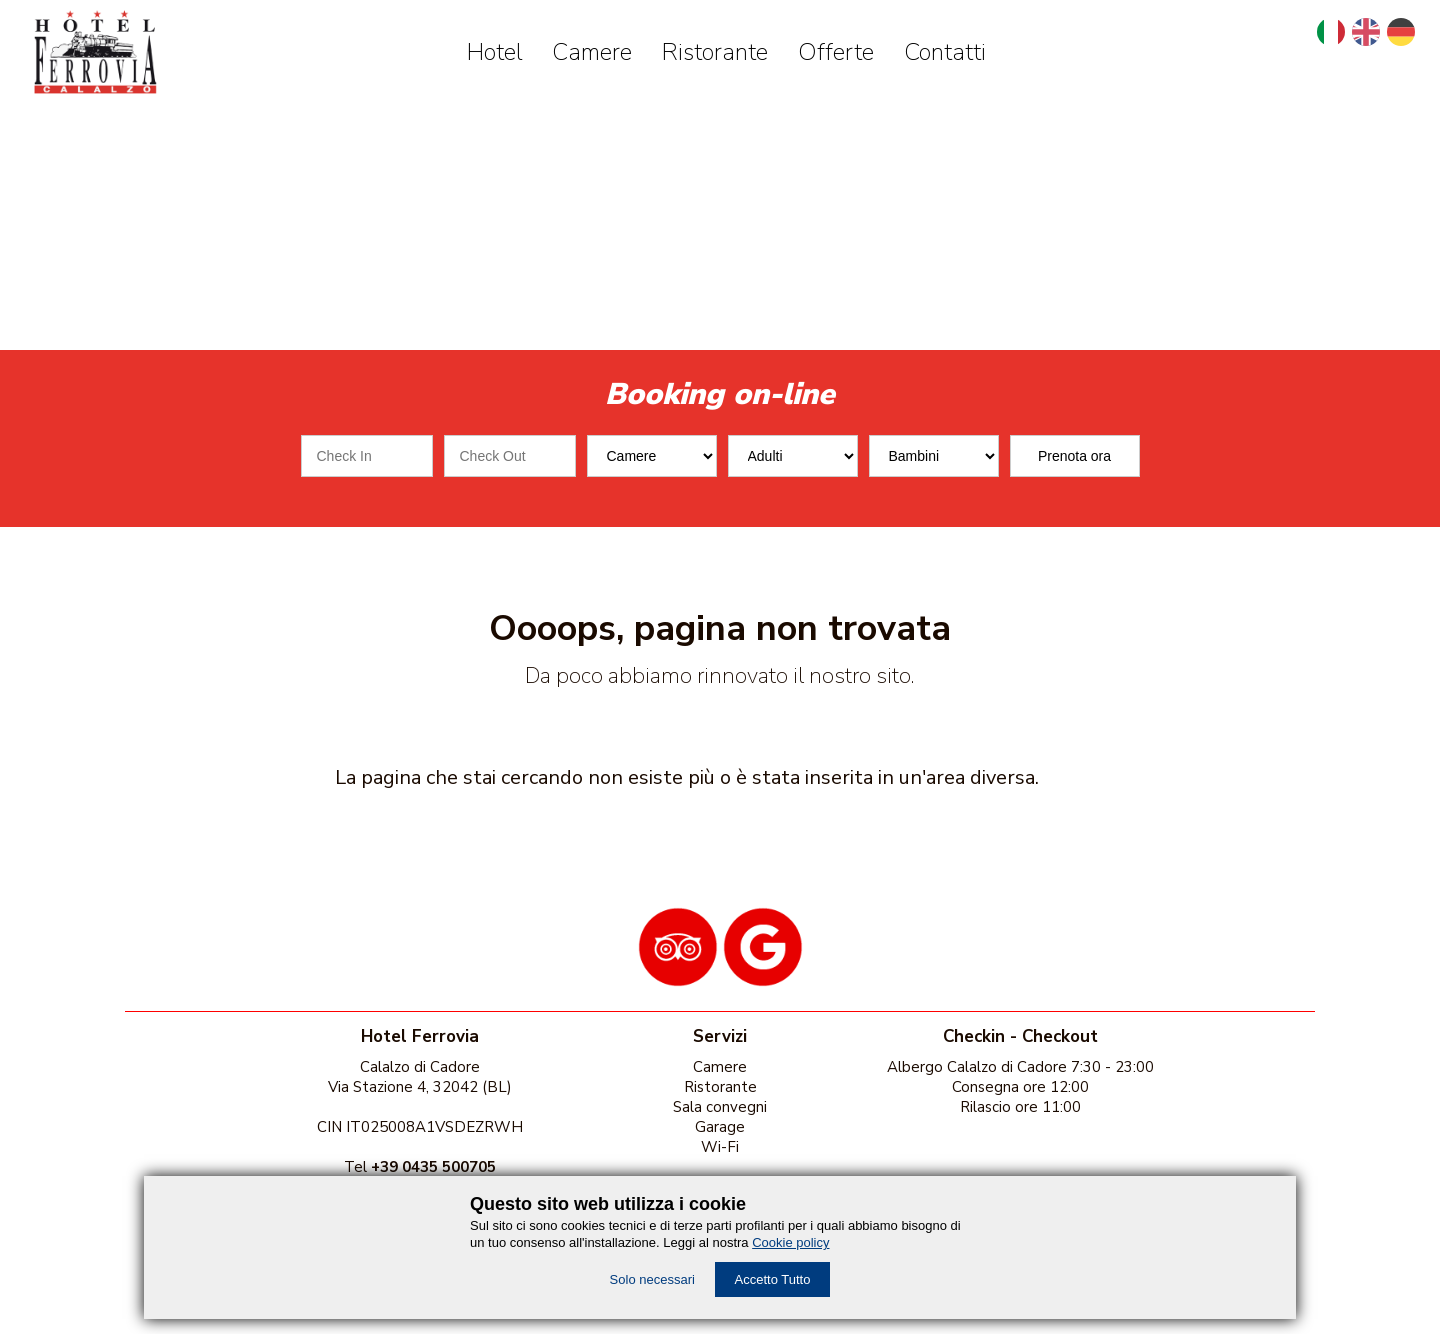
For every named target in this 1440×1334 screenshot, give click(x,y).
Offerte (836, 52)
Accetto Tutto (773, 1279)
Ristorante (715, 52)
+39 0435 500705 (433, 1167)
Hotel (494, 52)
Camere (592, 52)
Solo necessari (652, 1279)
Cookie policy (790, 1242)
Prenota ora (1074, 456)
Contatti (945, 52)
